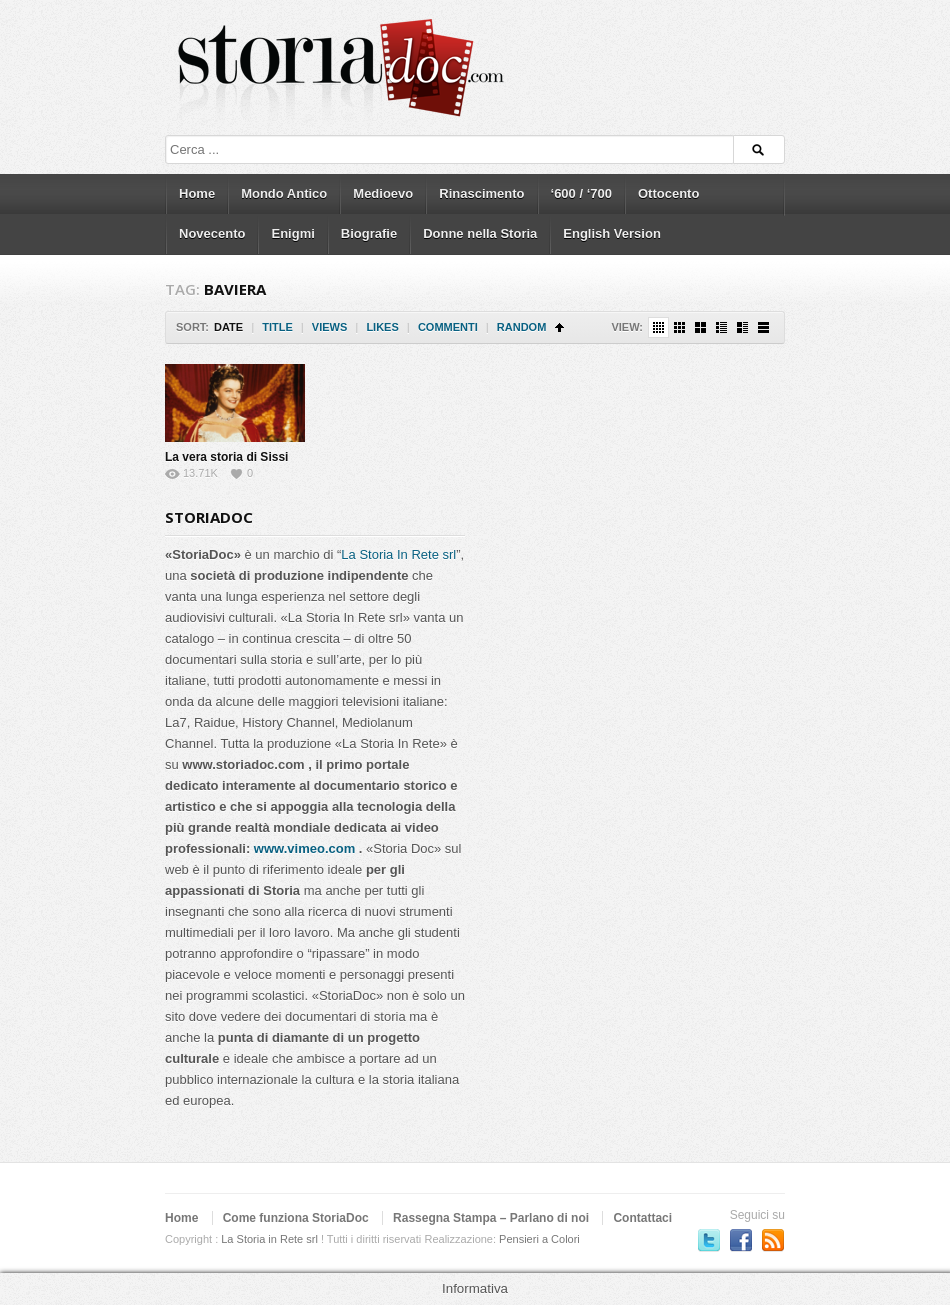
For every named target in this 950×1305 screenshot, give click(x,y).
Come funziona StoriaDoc (296, 1218)
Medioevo (383, 193)
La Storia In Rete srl (398, 554)
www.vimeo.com (304, 848)
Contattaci (642, 1218)
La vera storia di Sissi (226, 457)
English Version (612, 233)
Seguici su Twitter (709, 1240)
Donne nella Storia (480, 233)
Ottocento (668, 193)
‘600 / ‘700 (581, 193)
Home (197, 193)
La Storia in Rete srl (269, 1239)
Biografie (369, 233)
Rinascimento (481, 193)
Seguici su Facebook (741, 1240)
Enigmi (292, 233)
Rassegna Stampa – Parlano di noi (491, 1218)
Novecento (212, 233)
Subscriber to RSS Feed (773, 1240)
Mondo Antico (284, 193)
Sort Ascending (559, 327)
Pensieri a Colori (539, 1239)
